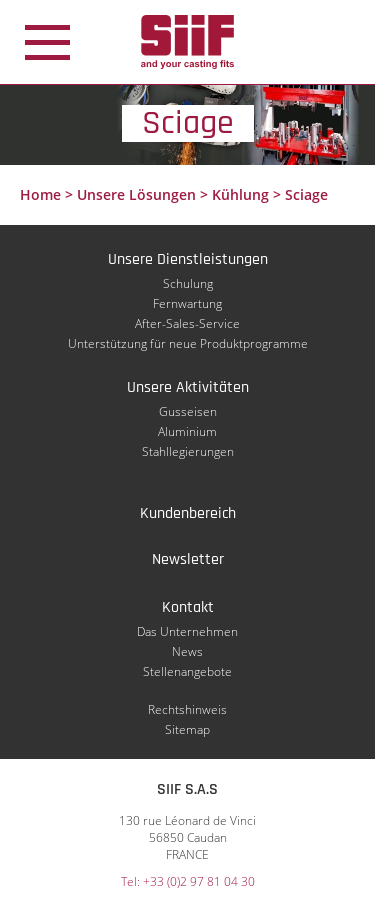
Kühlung (240, 194)
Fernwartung (187, 303)
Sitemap (187, 729)
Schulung (188, 283)
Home (40, 194)
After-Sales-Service (187, 323)
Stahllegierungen (188, 451)
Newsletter (188, 559)
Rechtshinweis (187, 709)
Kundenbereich (188, 513)
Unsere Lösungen (136, 194)
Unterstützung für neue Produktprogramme (188, 343)
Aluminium (187, 431)
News (187, 651)
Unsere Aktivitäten (188, 387)
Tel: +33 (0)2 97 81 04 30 (188, 881)
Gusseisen (188, 411)
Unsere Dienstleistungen (188, 259)
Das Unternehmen (187, 631)
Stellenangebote (187, 671)
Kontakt (188, 607)
